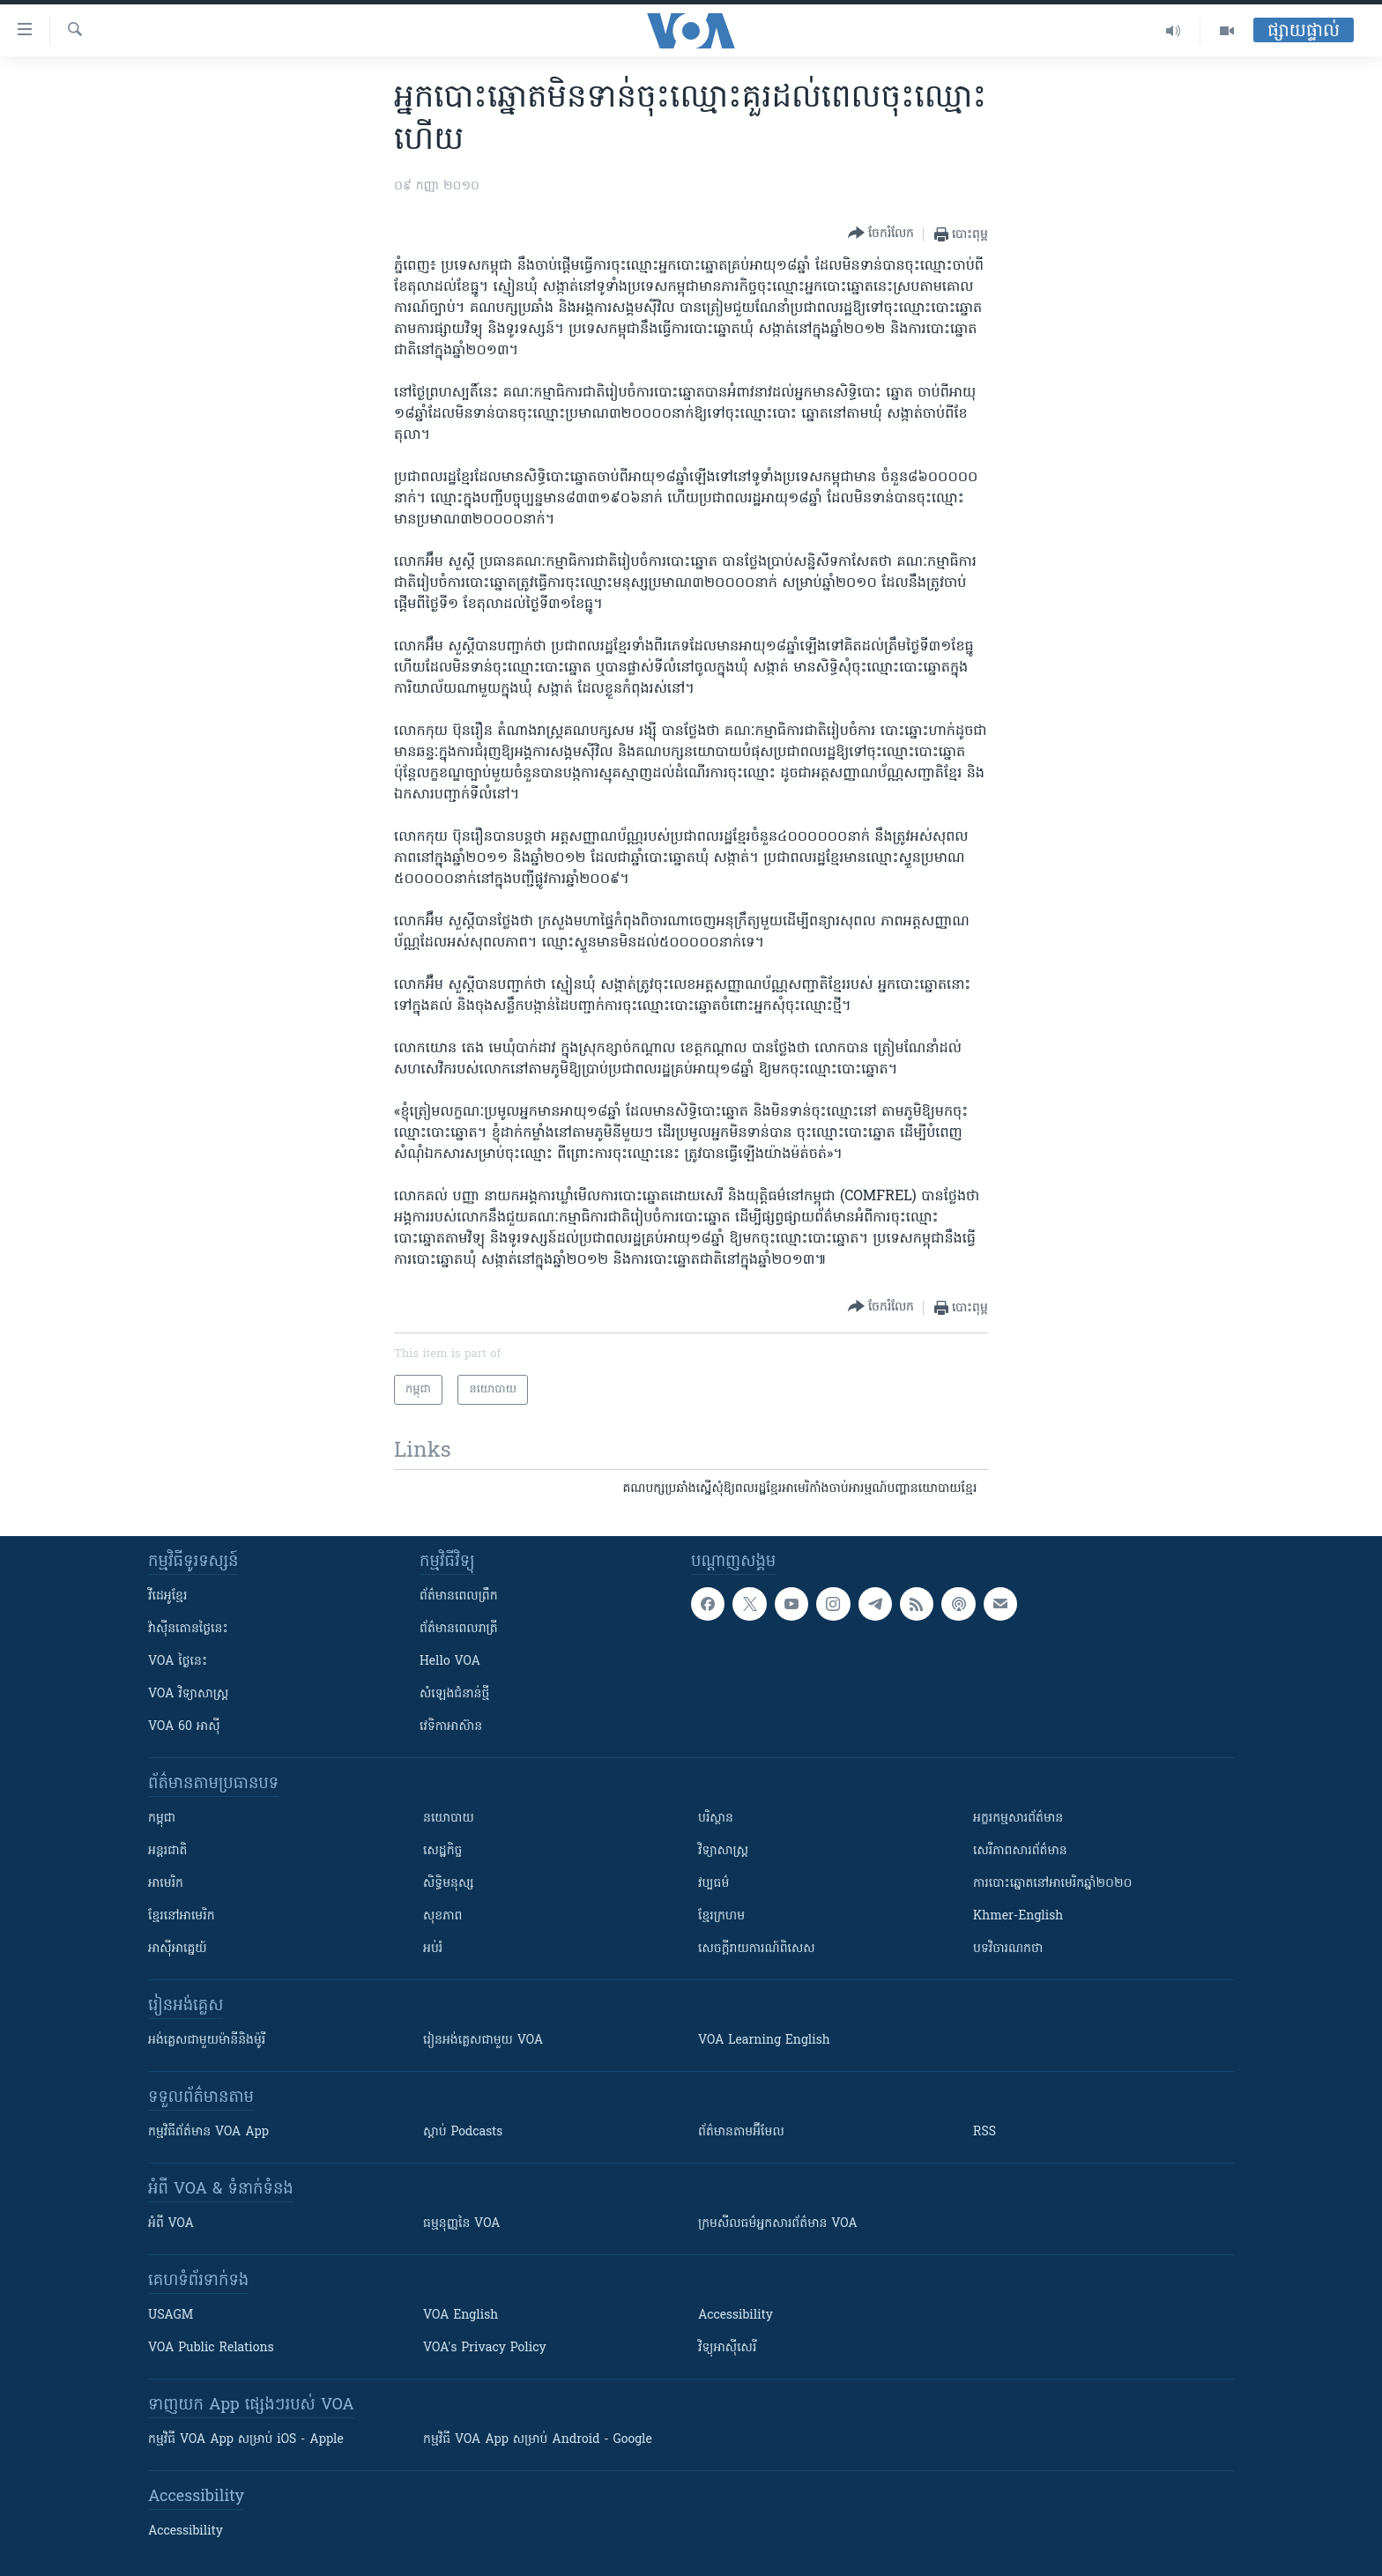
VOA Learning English (764, 2040)
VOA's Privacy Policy (484, 2348)
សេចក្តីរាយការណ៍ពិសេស (756, 1949)
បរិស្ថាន (715, 1818)
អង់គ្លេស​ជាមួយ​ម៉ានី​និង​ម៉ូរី (206, 2040)
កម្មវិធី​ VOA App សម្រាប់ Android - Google (537, 2440)
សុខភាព (442, 1916)
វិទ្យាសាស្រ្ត (723, 1851)
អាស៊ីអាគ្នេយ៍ (177, 1949)
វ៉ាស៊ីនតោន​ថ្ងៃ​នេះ (188, 1629)
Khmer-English (1018, 1916)
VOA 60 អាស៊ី (184, 1727)
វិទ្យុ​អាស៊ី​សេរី (727, 2348)
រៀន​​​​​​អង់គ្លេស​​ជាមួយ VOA (483, 2040)
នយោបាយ (448, 1818)
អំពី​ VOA (171, 2224)
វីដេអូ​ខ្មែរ (167, 1596)
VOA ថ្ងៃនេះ (177, 1661)
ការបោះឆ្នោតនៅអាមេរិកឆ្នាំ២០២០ (1052, 1883)
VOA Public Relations (211, 2348)
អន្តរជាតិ (167, 1851)
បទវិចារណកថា (1008, 1949)
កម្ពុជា (161, 1818)
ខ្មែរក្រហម (721, 1916)
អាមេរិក (165, 1883)
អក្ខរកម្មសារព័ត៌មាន (1018, 1818)
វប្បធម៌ (713, 1883)
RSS (984, 2132)
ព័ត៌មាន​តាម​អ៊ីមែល (741, 2132)
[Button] (881, 234)
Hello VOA (450, 1661)
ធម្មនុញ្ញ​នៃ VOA (462, 2224)
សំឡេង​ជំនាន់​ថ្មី (454, 1694)
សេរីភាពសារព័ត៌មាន (1020, 1851)
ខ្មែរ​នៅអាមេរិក (181, 1916)
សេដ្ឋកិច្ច (442, 1851)
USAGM (170, 2315)
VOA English (460, 2315)
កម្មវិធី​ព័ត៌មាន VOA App (208, 2132)
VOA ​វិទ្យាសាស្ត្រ (188, 1694)
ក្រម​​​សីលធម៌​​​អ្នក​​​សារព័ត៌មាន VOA (778, 2224)
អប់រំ (432, 1949)
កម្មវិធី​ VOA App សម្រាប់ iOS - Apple (246, 2440)
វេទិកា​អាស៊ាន (451, 1727)
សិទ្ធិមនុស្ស (448, 1883)
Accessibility (735, 2315)
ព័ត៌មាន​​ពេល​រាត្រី (459, 1629)
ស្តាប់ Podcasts (462, 2132)
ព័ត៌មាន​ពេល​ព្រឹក (459, 1596)
